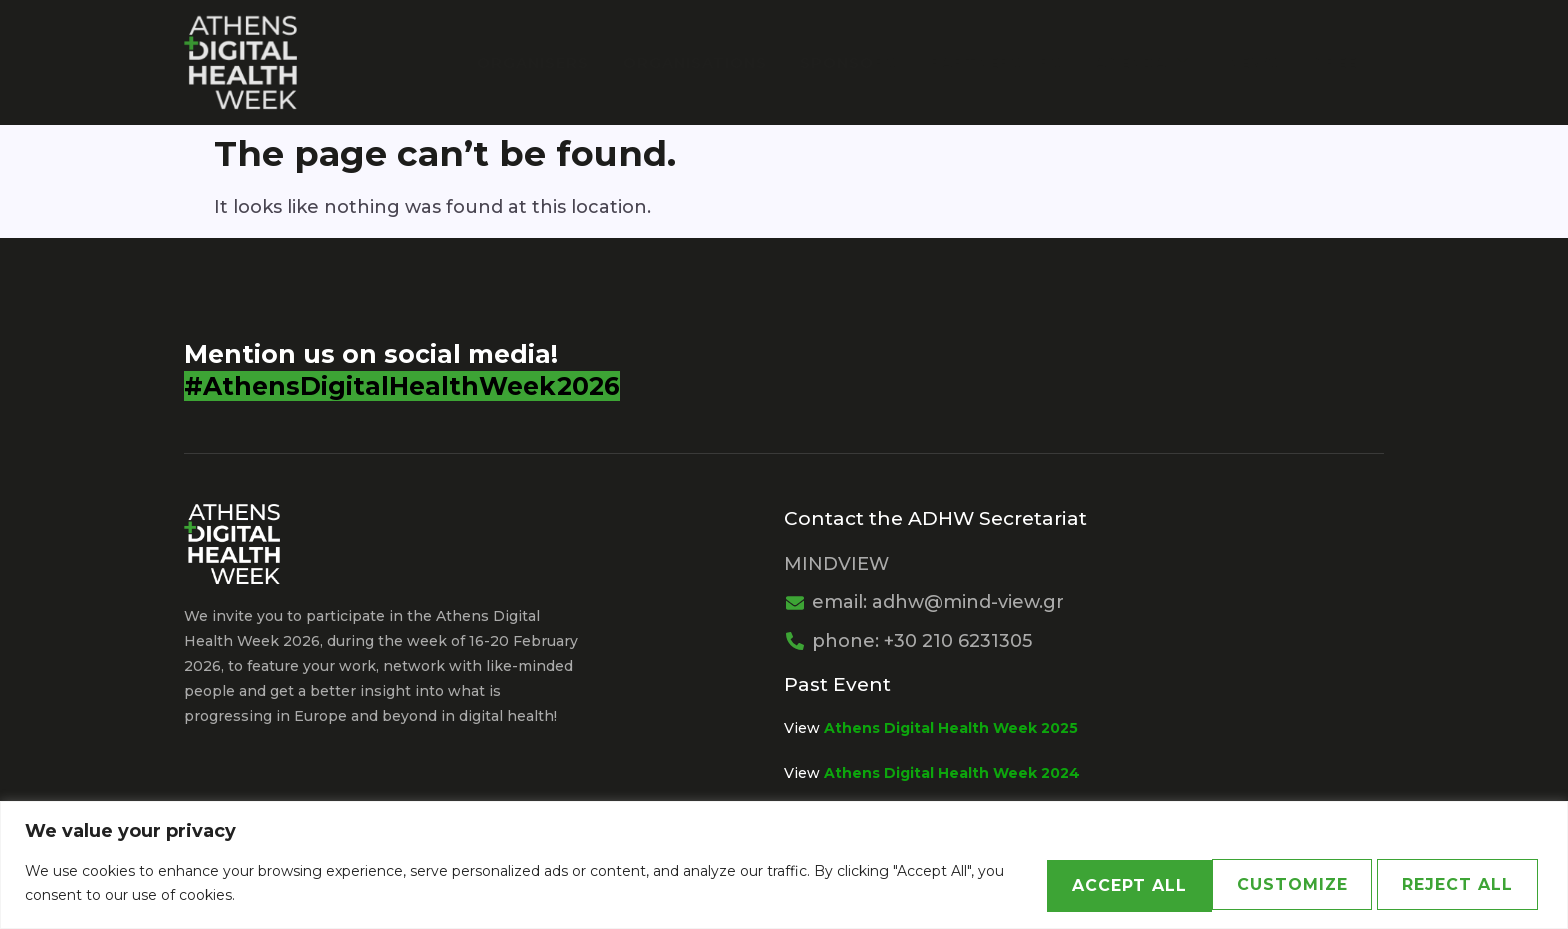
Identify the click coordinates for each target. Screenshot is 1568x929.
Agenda (1151, 61)
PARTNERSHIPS (1006, 61)
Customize (1049, 884)
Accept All (1446, 884)
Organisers (553, 61)
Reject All (1247, 884)
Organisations (711, 61)
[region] (784, 865)
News (1256, 61)
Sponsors (861, 61)
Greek (1340, 61)
